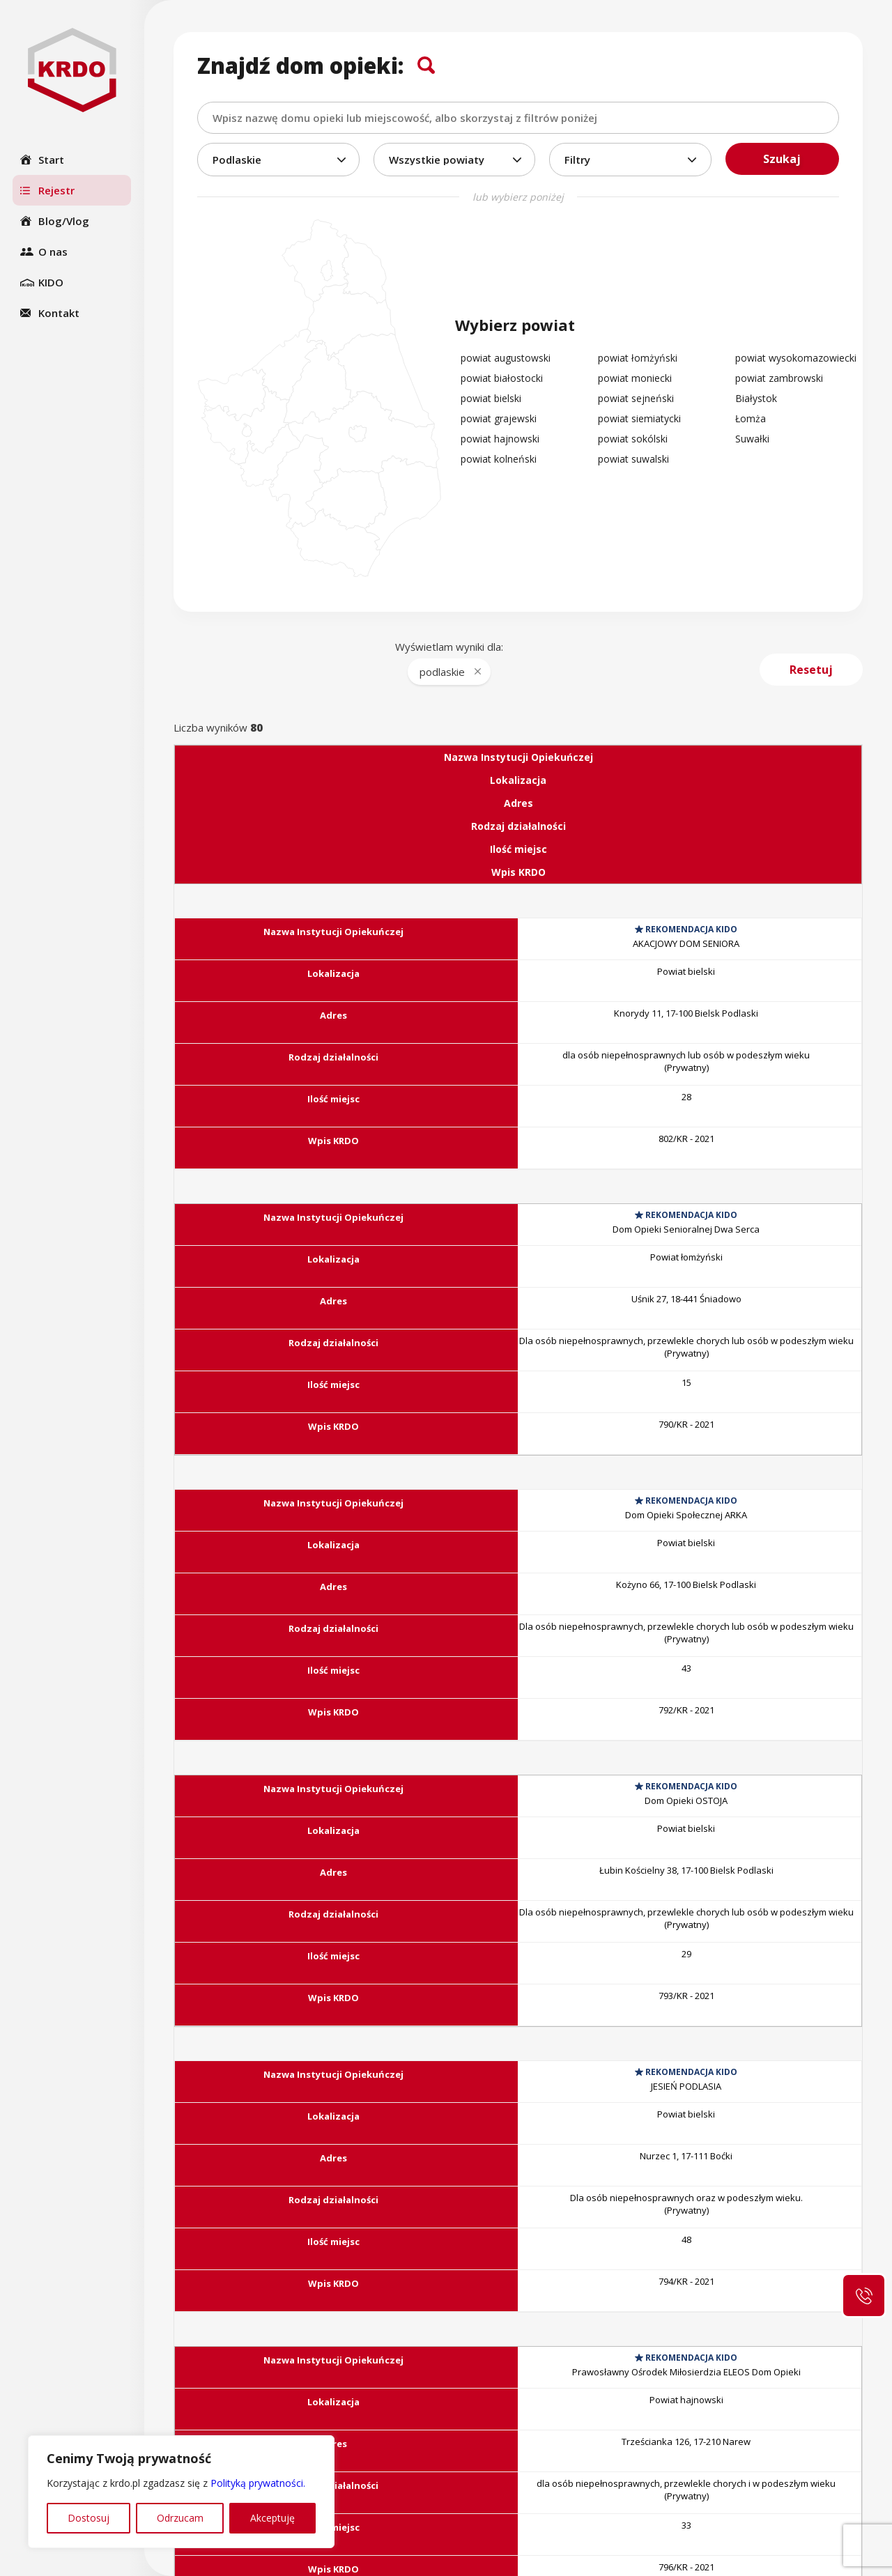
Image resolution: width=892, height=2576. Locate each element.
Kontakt (58, 313)
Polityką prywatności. (257, 2483)
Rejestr (56, 190)
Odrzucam (180, 2517)
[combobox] (518, 118)
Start (51, 160)
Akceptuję (272, 2517)
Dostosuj (88, 2517)
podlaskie (442, 672)
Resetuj (811, 669)
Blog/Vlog (63, 221)
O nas (53, 252)
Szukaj (782, 159)
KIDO (50, 282)
